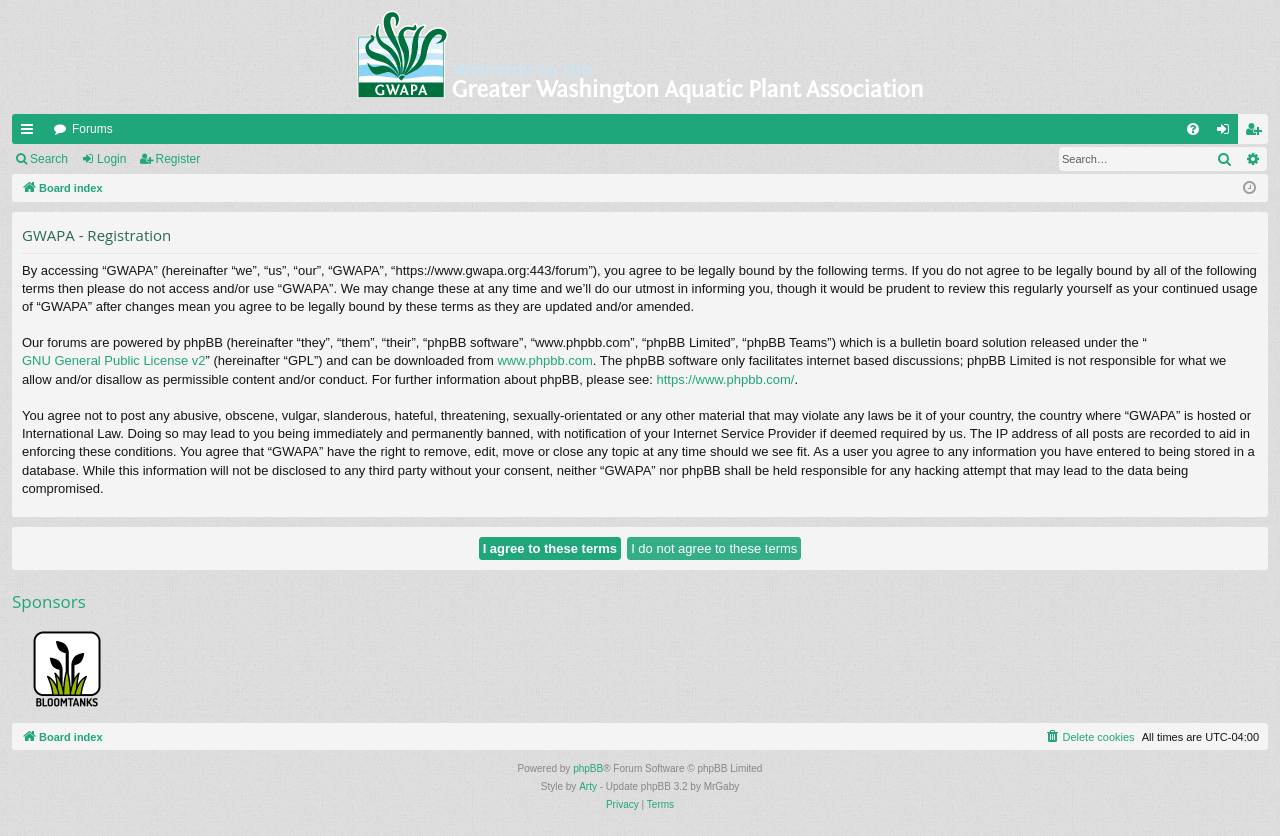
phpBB (588, 768)
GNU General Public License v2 (114, 360)
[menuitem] (1193, 129)
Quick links (31, 133)
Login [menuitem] (1227, 133)
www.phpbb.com (544, 360)
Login (111, 159)
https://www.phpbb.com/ (725, 379)
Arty (588, 786)
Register (178, 159)
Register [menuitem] (1257, 133)
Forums (92, 129)
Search (49, 159)
